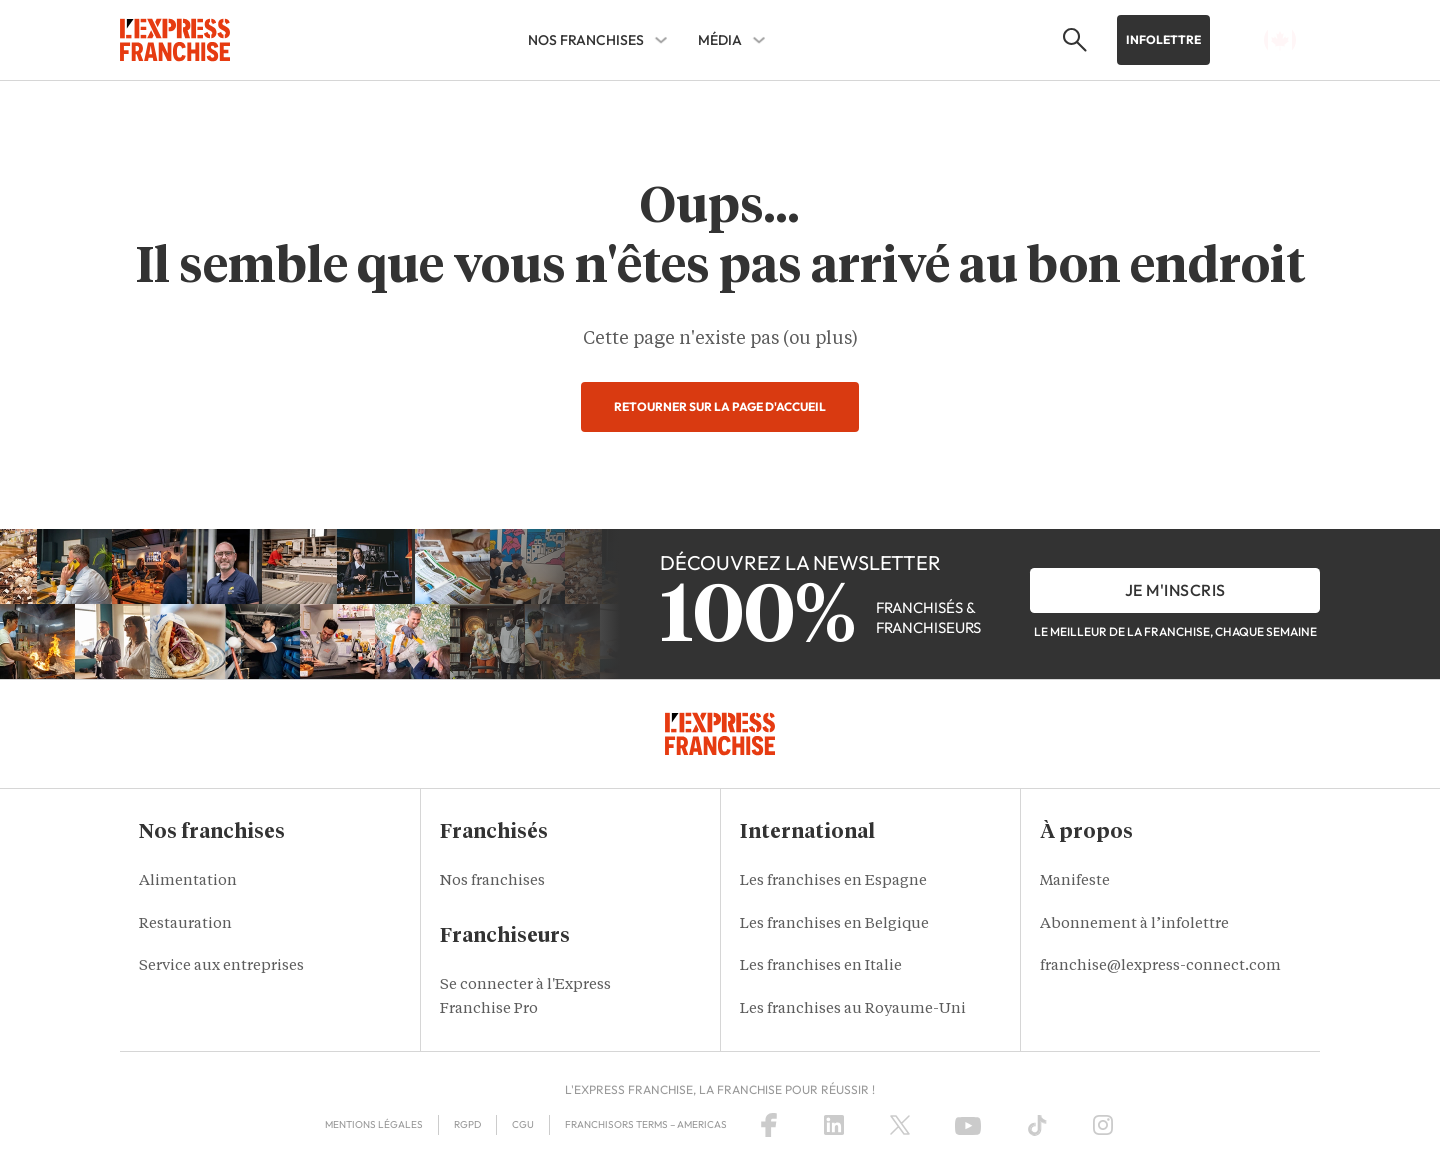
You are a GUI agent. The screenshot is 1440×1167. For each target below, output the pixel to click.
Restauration (185, 924)
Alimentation (188, 881)
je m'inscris (1175, 590)
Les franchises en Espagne (833, 881)
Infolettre (1163, 39)
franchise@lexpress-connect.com (1160, 966)
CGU (523, 1124)
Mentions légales (374, 1124)
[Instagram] (1103, 1125)
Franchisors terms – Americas (646, 1124)
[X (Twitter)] (900, 1125)
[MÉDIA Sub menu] (759, 40)
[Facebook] (769, 1125)
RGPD (467, 1124)
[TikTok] (1037, 1125)
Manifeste (1075, 881)
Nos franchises (492, 881)
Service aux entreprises (221, 966)
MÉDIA (720, 40)
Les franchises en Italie (821, 966)
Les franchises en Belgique (834, 924)
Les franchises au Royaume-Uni (853, 1009)
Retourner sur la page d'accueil (720, 406)
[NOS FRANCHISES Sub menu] (661, 40)
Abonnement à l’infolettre (1134, 924)
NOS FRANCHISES (586, 40)
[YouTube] (968, 1125)
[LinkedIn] (834, 1125)
